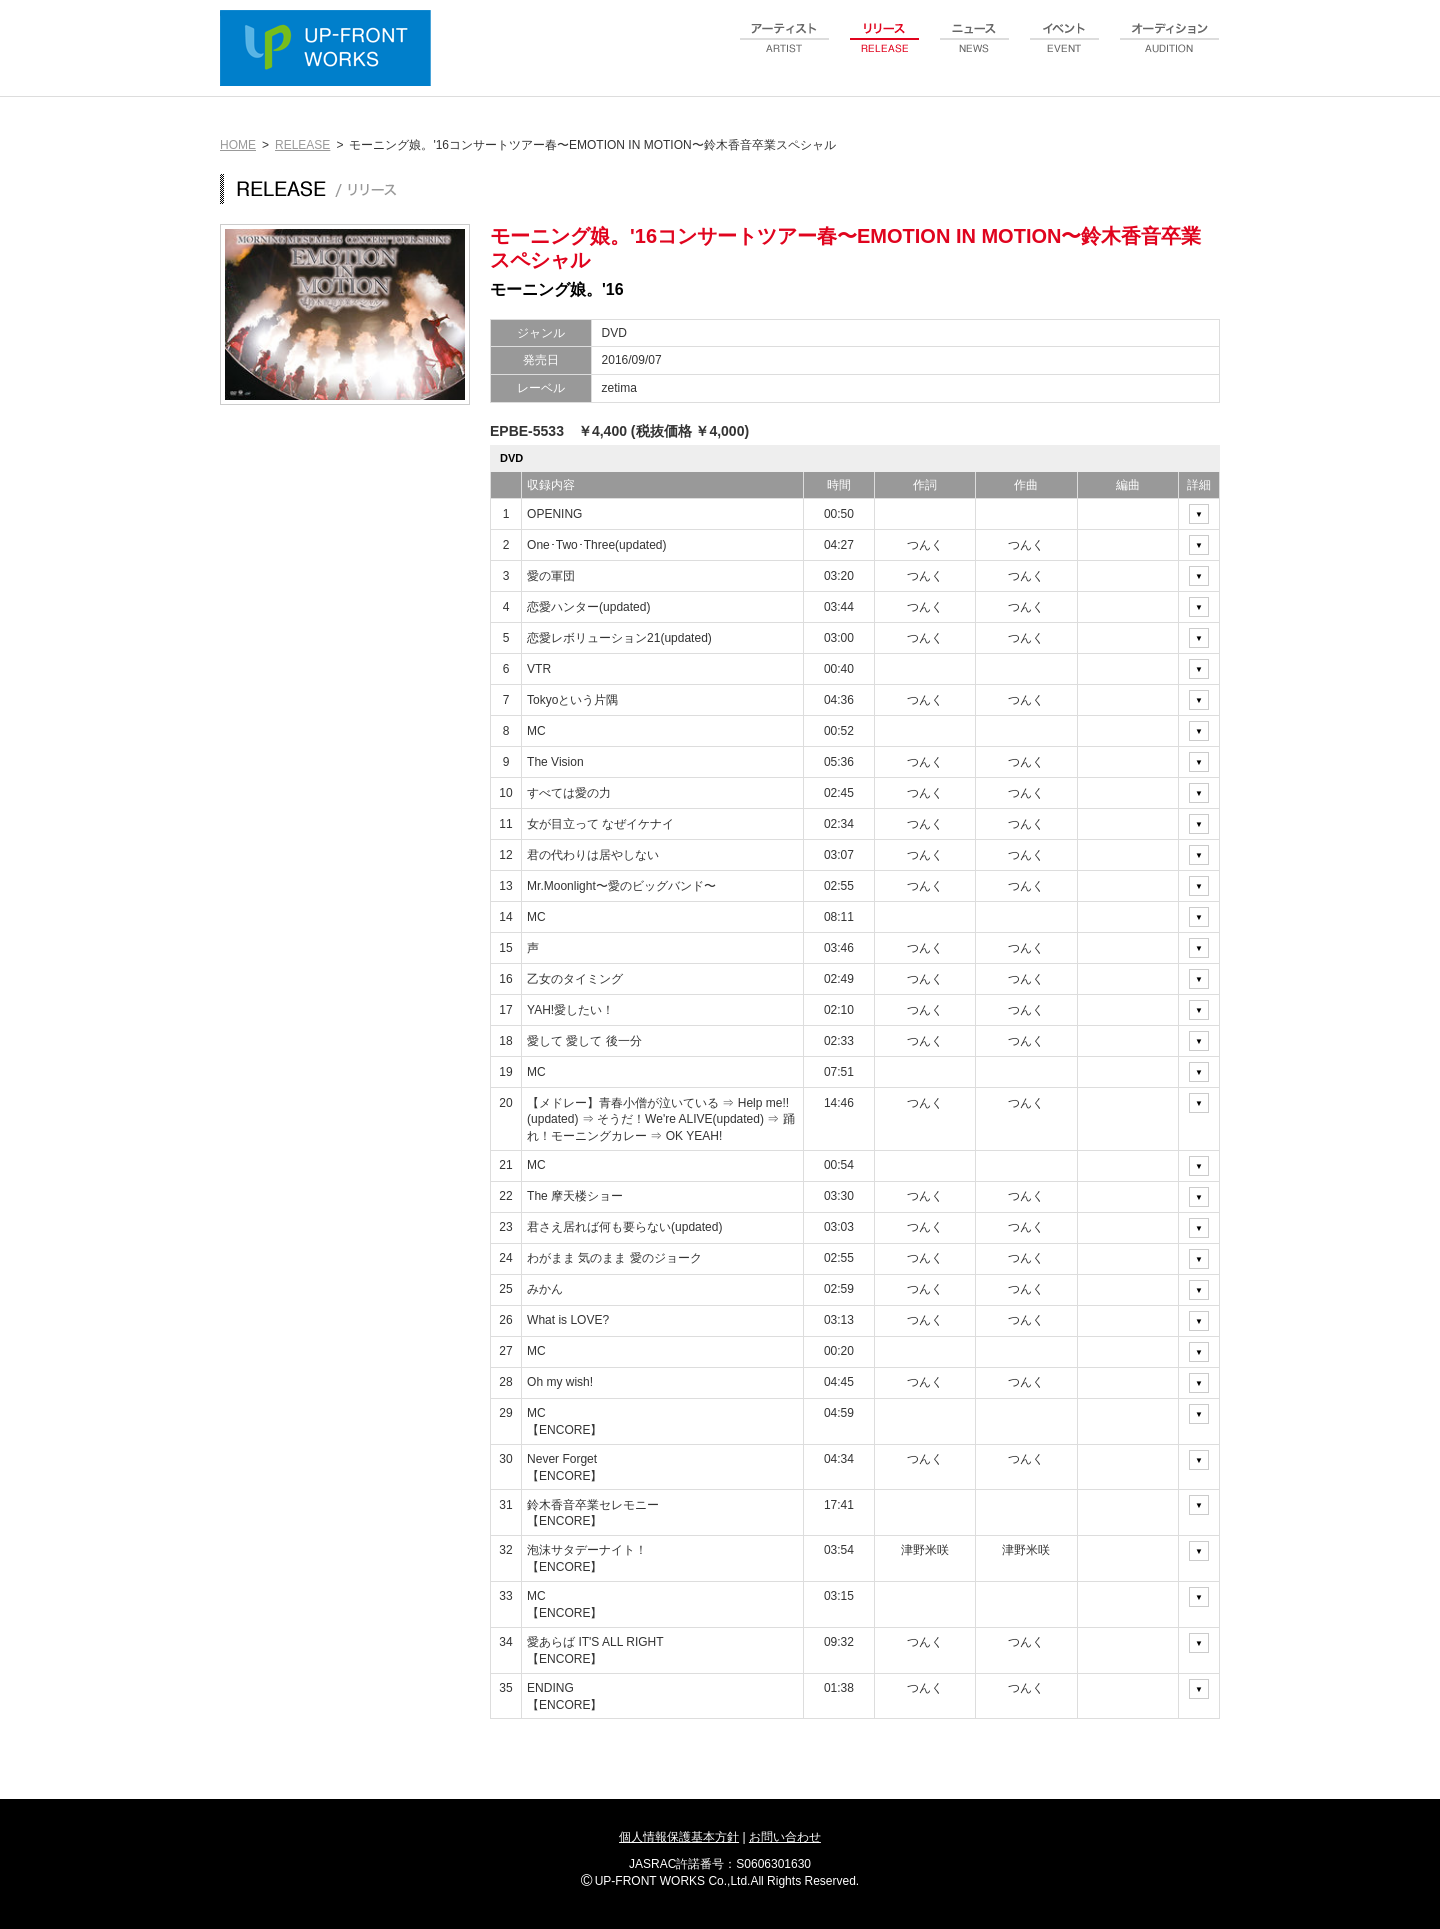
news (975, 49)
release (885, 49)
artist (785, 49)
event (1065, 49)
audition (1170, 49)
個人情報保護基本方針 (679, 1837)
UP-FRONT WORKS (330, 50)
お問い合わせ (785, 1837)
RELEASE (302, 145)
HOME (238, 145)
